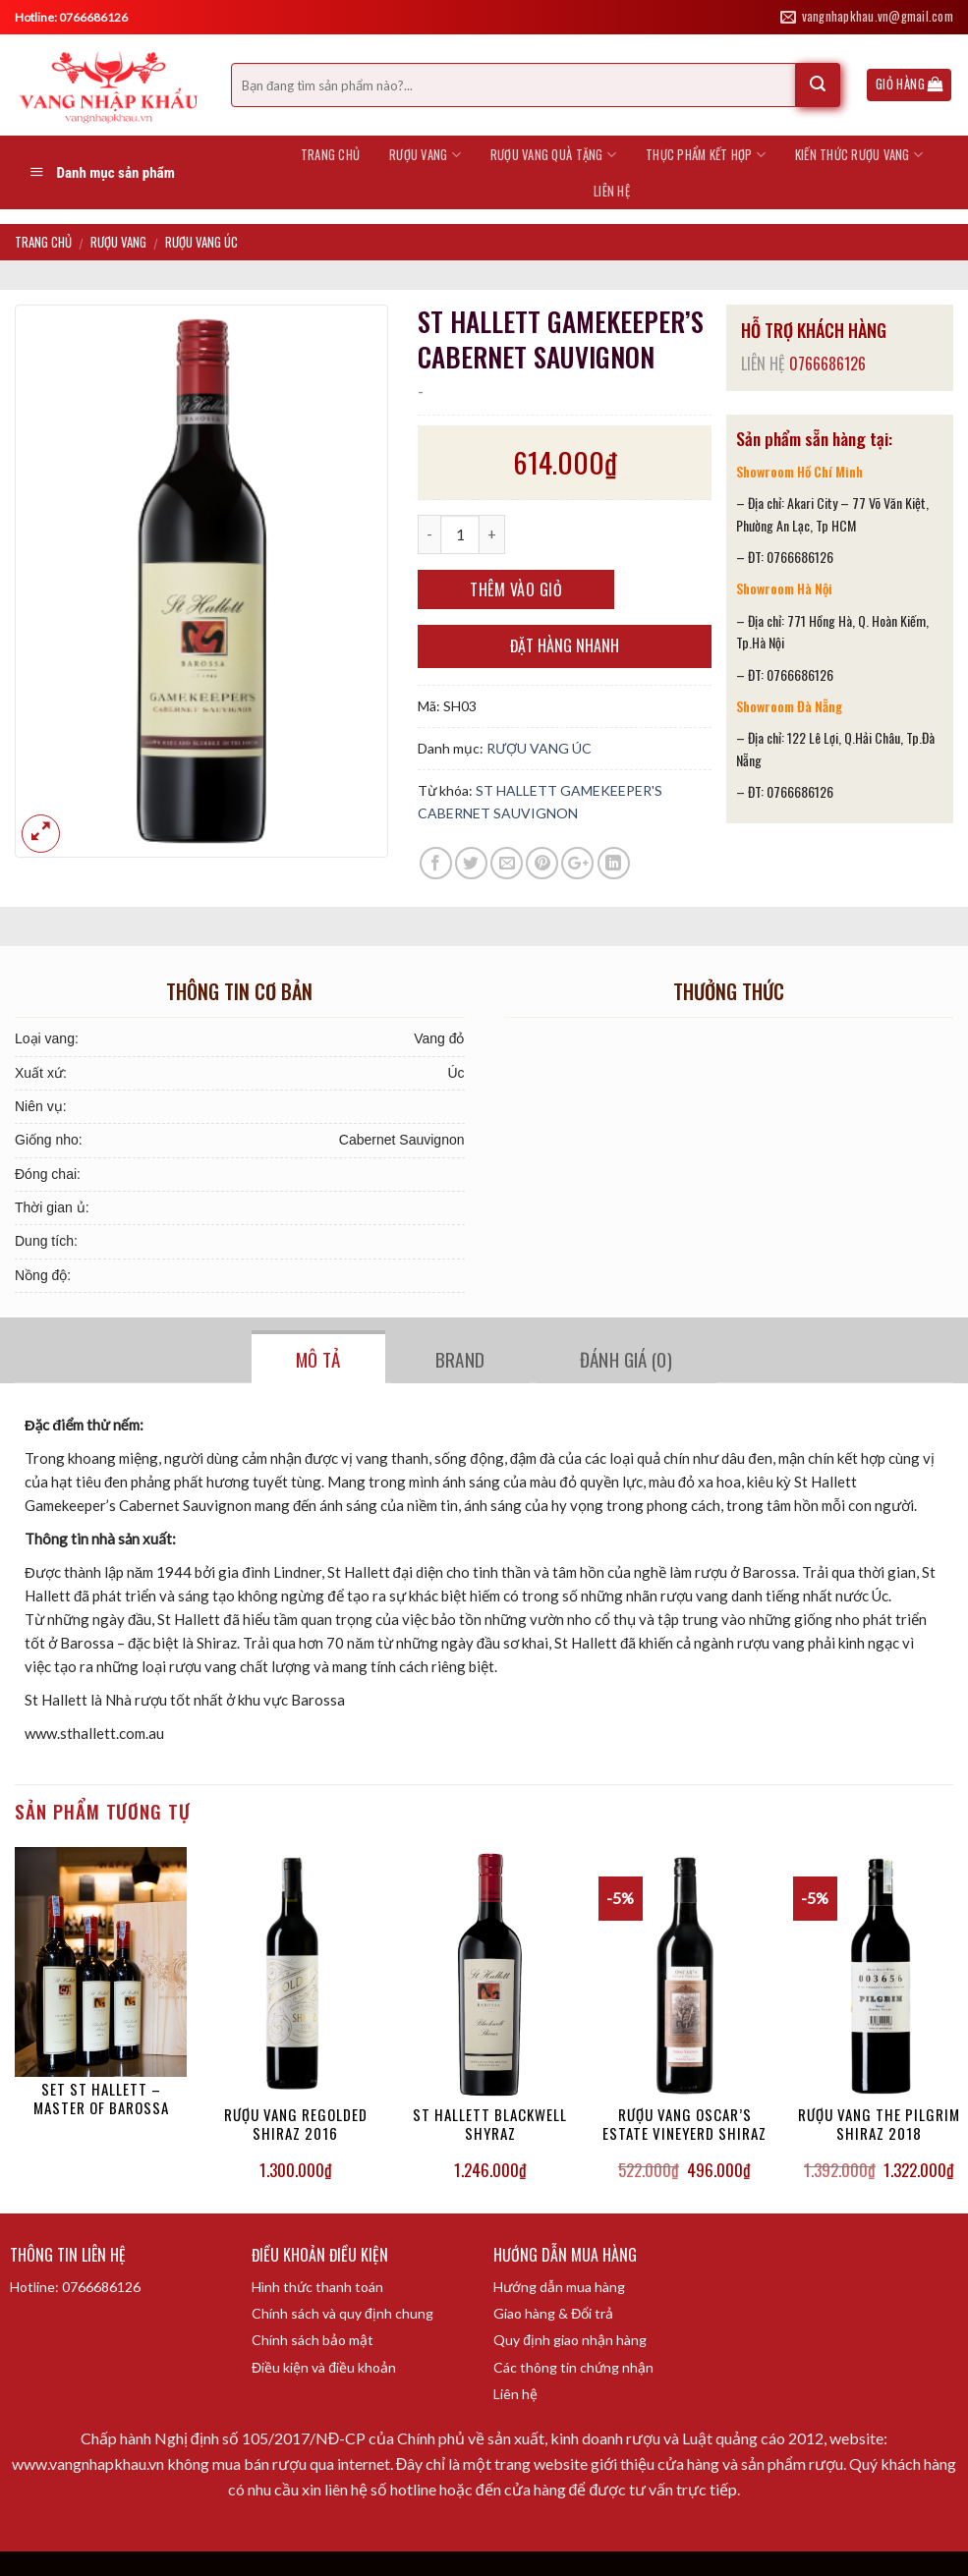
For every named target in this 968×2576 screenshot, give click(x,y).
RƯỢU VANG (425, 155)
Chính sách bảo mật (312, 2339)
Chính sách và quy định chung (342, 2313)
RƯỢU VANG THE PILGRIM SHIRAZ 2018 (879, 2125)
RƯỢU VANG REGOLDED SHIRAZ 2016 (296, 2125)
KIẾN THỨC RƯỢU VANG (859, 155)
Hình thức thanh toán (317, 2286)
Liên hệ (515, 2393)
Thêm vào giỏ (516, 589)
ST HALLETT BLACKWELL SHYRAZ (490, 2125)
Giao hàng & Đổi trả (553, 2313)
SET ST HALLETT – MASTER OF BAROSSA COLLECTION (101, 2099)
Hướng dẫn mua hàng (559, 2286)
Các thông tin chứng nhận (573, 2367)
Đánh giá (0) (626, 1358)
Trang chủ (330, 154)
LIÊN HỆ (612, 191)
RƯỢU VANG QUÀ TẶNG (553, 155)
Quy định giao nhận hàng (570, 2339)
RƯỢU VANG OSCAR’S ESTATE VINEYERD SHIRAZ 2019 (684, 2125)
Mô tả (318, 1358)
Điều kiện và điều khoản (324, 2367)
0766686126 (827, 363)
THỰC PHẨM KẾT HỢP (706, 155)
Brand (460, 1358)
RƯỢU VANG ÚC (201, 242)
